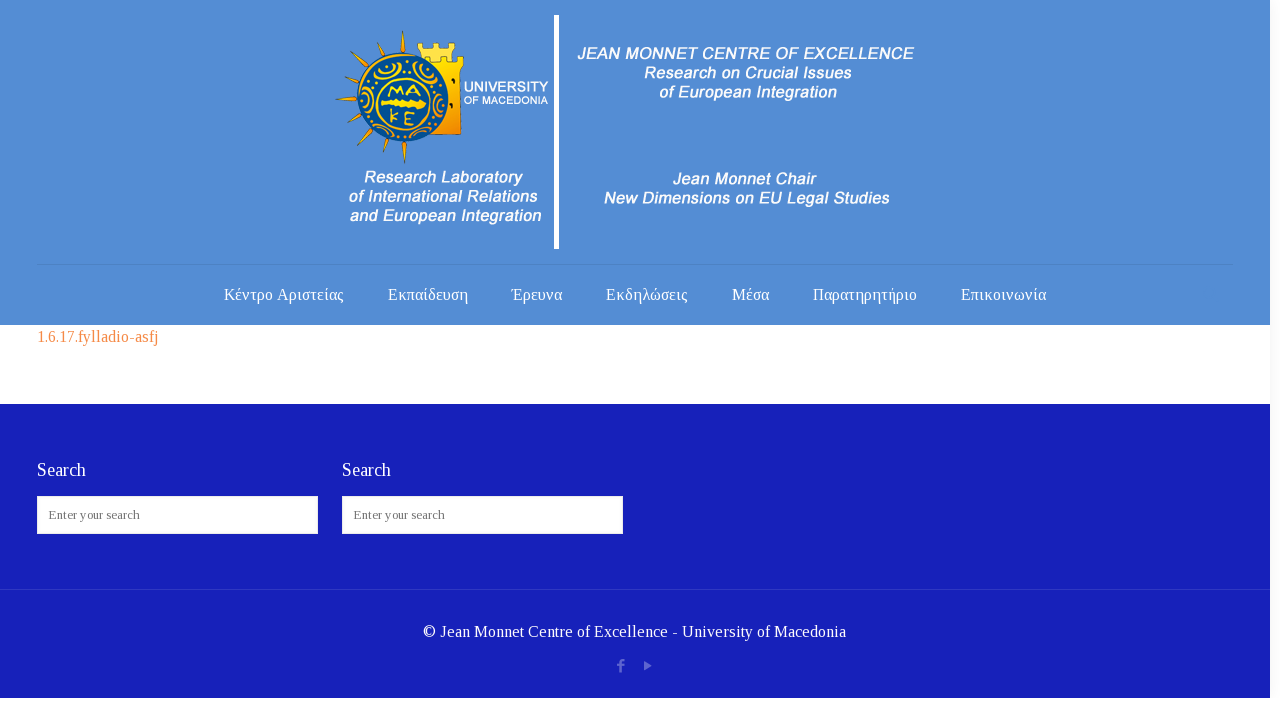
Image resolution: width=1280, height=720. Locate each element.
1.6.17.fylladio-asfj (97, 336)
